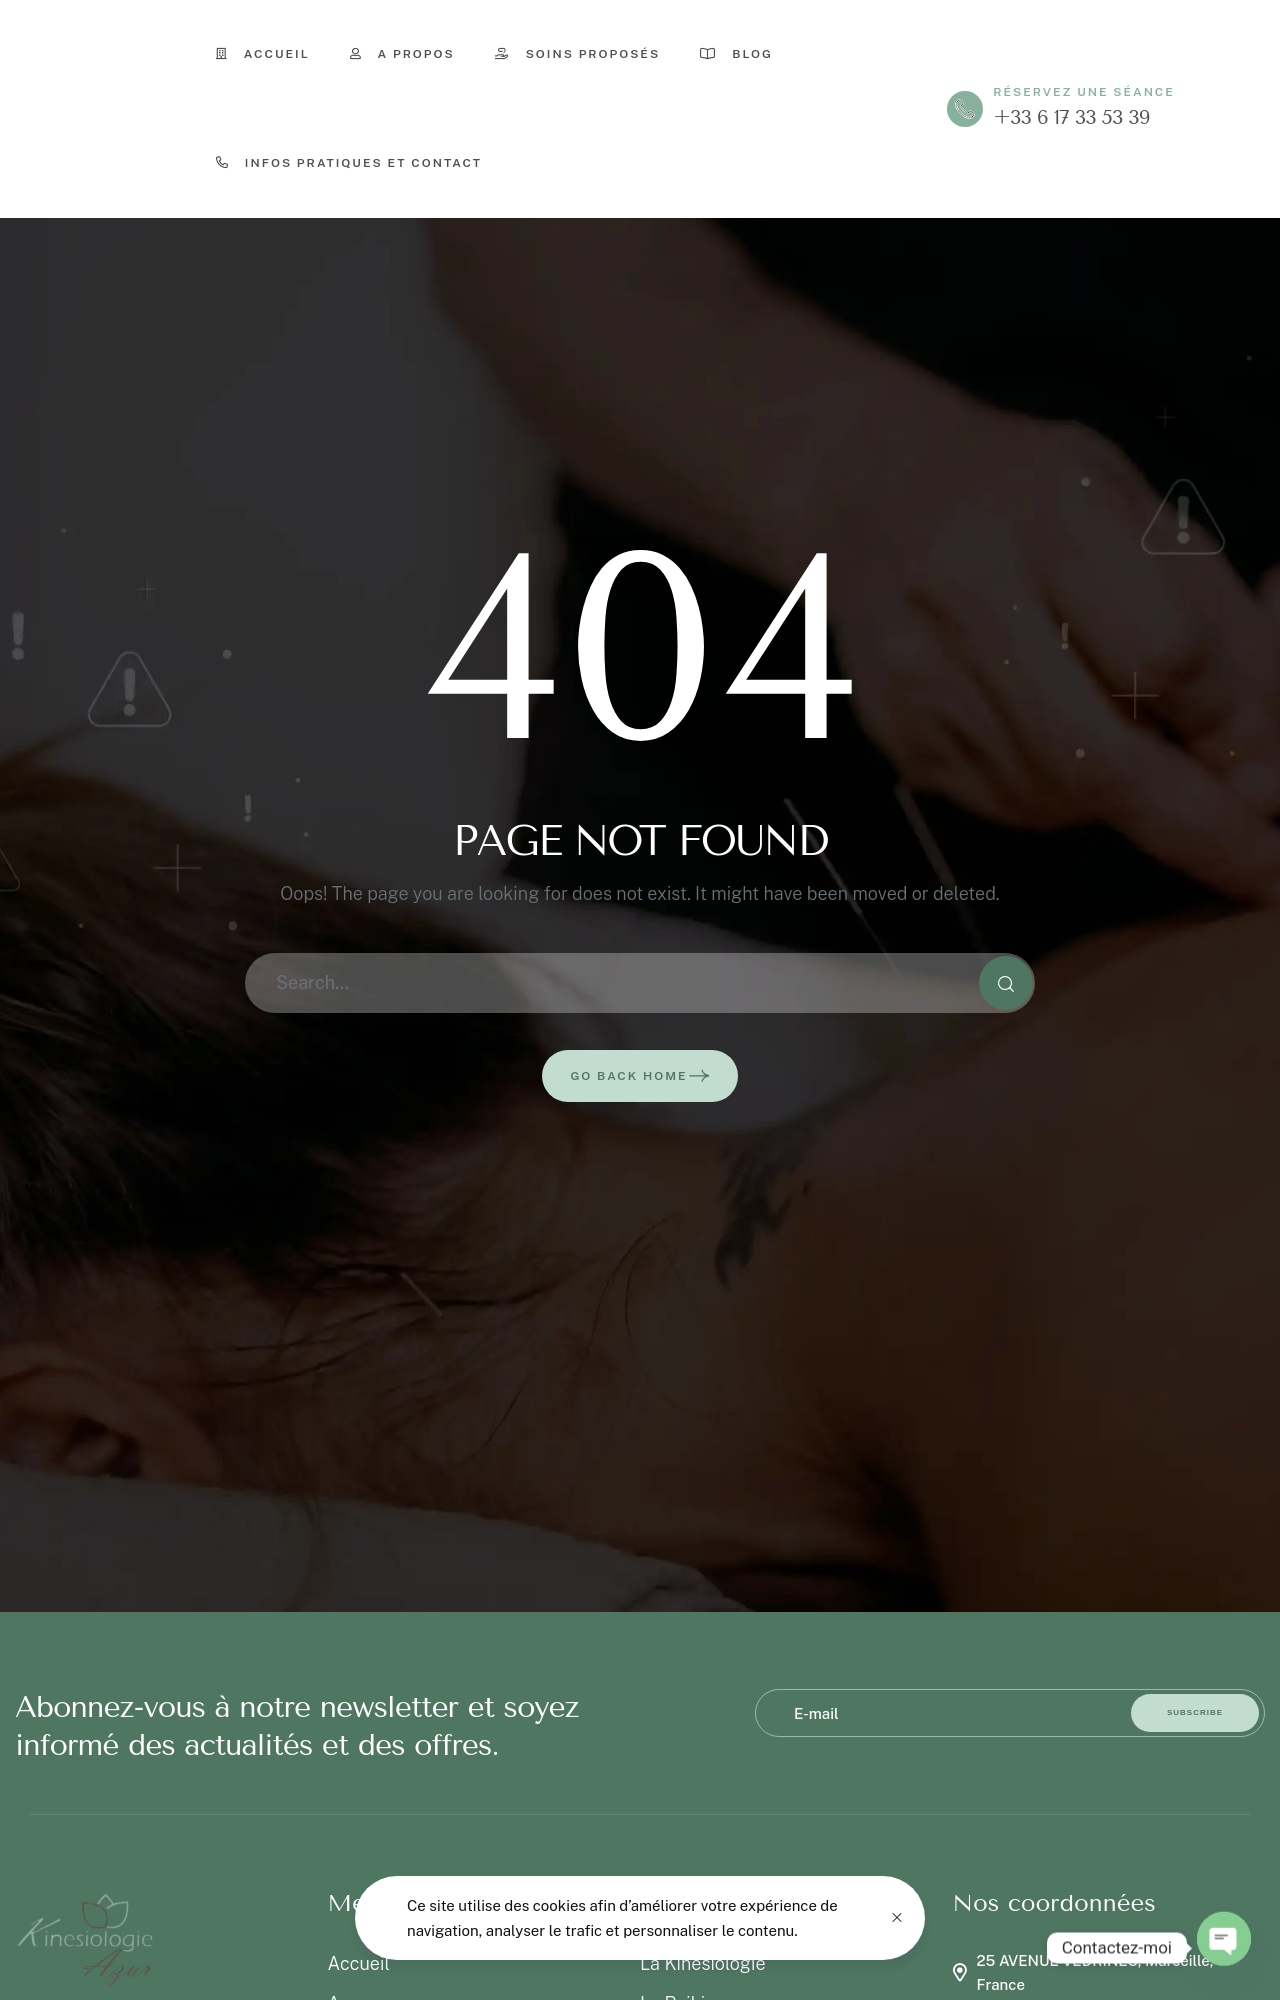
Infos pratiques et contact (349, 163)
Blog (736, 54)
